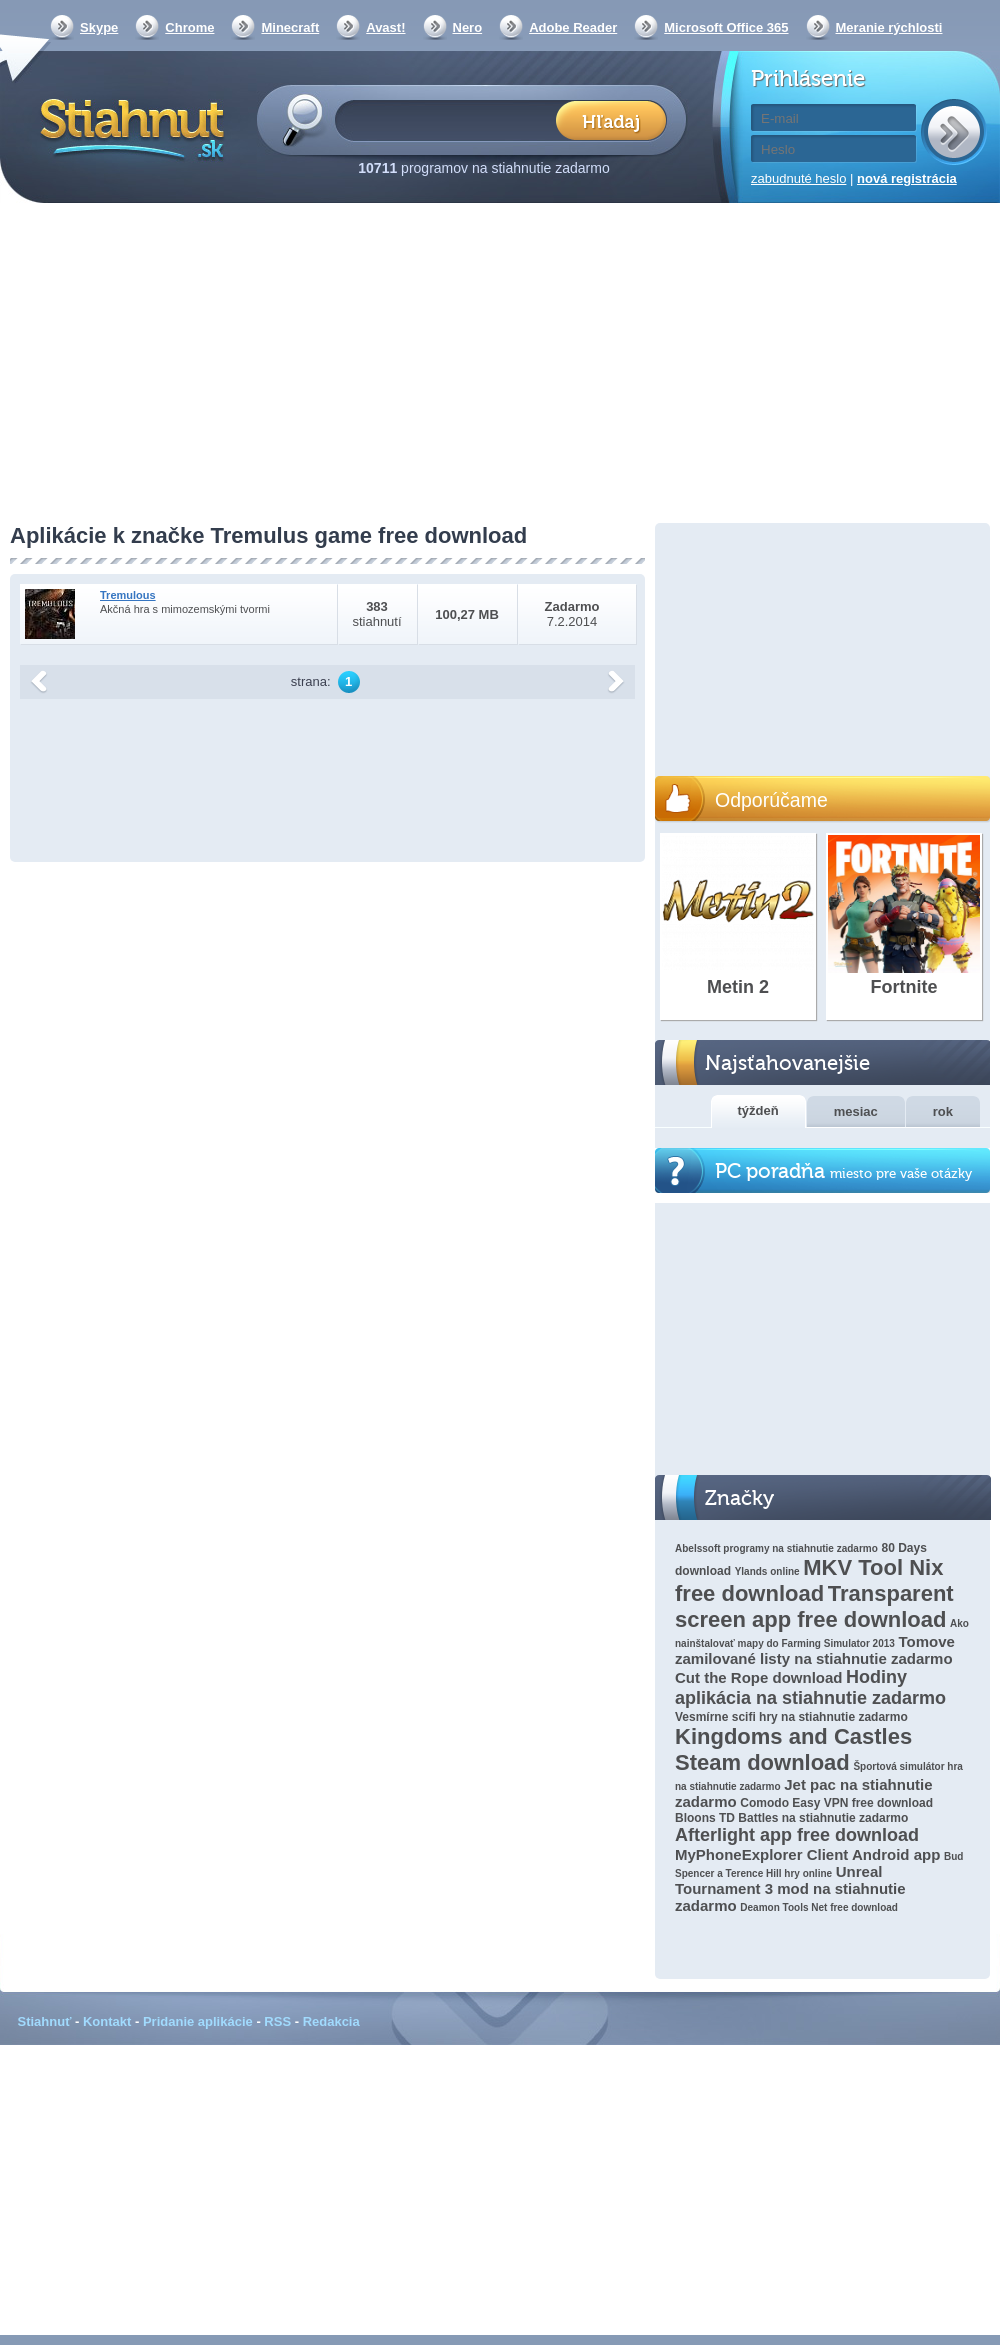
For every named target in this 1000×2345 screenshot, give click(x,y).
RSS (277, 2021)
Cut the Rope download (758, 1677)
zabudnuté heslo (798, 178)
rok (943, 1111)
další (616, 682)
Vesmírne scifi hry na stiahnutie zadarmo (791, 1717)
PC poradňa (843, 1171)
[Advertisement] (500, 365)
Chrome (189, 27)
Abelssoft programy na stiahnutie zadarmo (776, 1548)
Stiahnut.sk (128, 127)
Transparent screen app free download (814, 1606)
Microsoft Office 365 (726, 27)
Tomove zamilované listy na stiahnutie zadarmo (815, 1650)
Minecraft (290, 27)
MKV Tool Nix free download (809, 1580)
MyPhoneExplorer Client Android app (807, 1854)
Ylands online (767, 1571)
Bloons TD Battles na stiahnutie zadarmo (791, 1818)
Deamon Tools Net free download (819, 1907)
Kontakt (107, 2021)
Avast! (385, 27)
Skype (99, 27)
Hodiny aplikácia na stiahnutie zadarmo (810, 1687)
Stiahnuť (45, 2021)
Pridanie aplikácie (198, 2021)
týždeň (758, 1110)
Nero (468, 27)
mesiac (856, 1111)
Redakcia (331, 2021)
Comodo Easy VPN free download (836, 1803)
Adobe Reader (573, 27)
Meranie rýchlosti (889, 27)
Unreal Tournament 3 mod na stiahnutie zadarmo (790, 1888)
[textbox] (451, 119)
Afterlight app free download (797, 1835)
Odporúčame (771, 800)
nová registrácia (907, 178)
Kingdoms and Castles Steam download (793, 1749)
